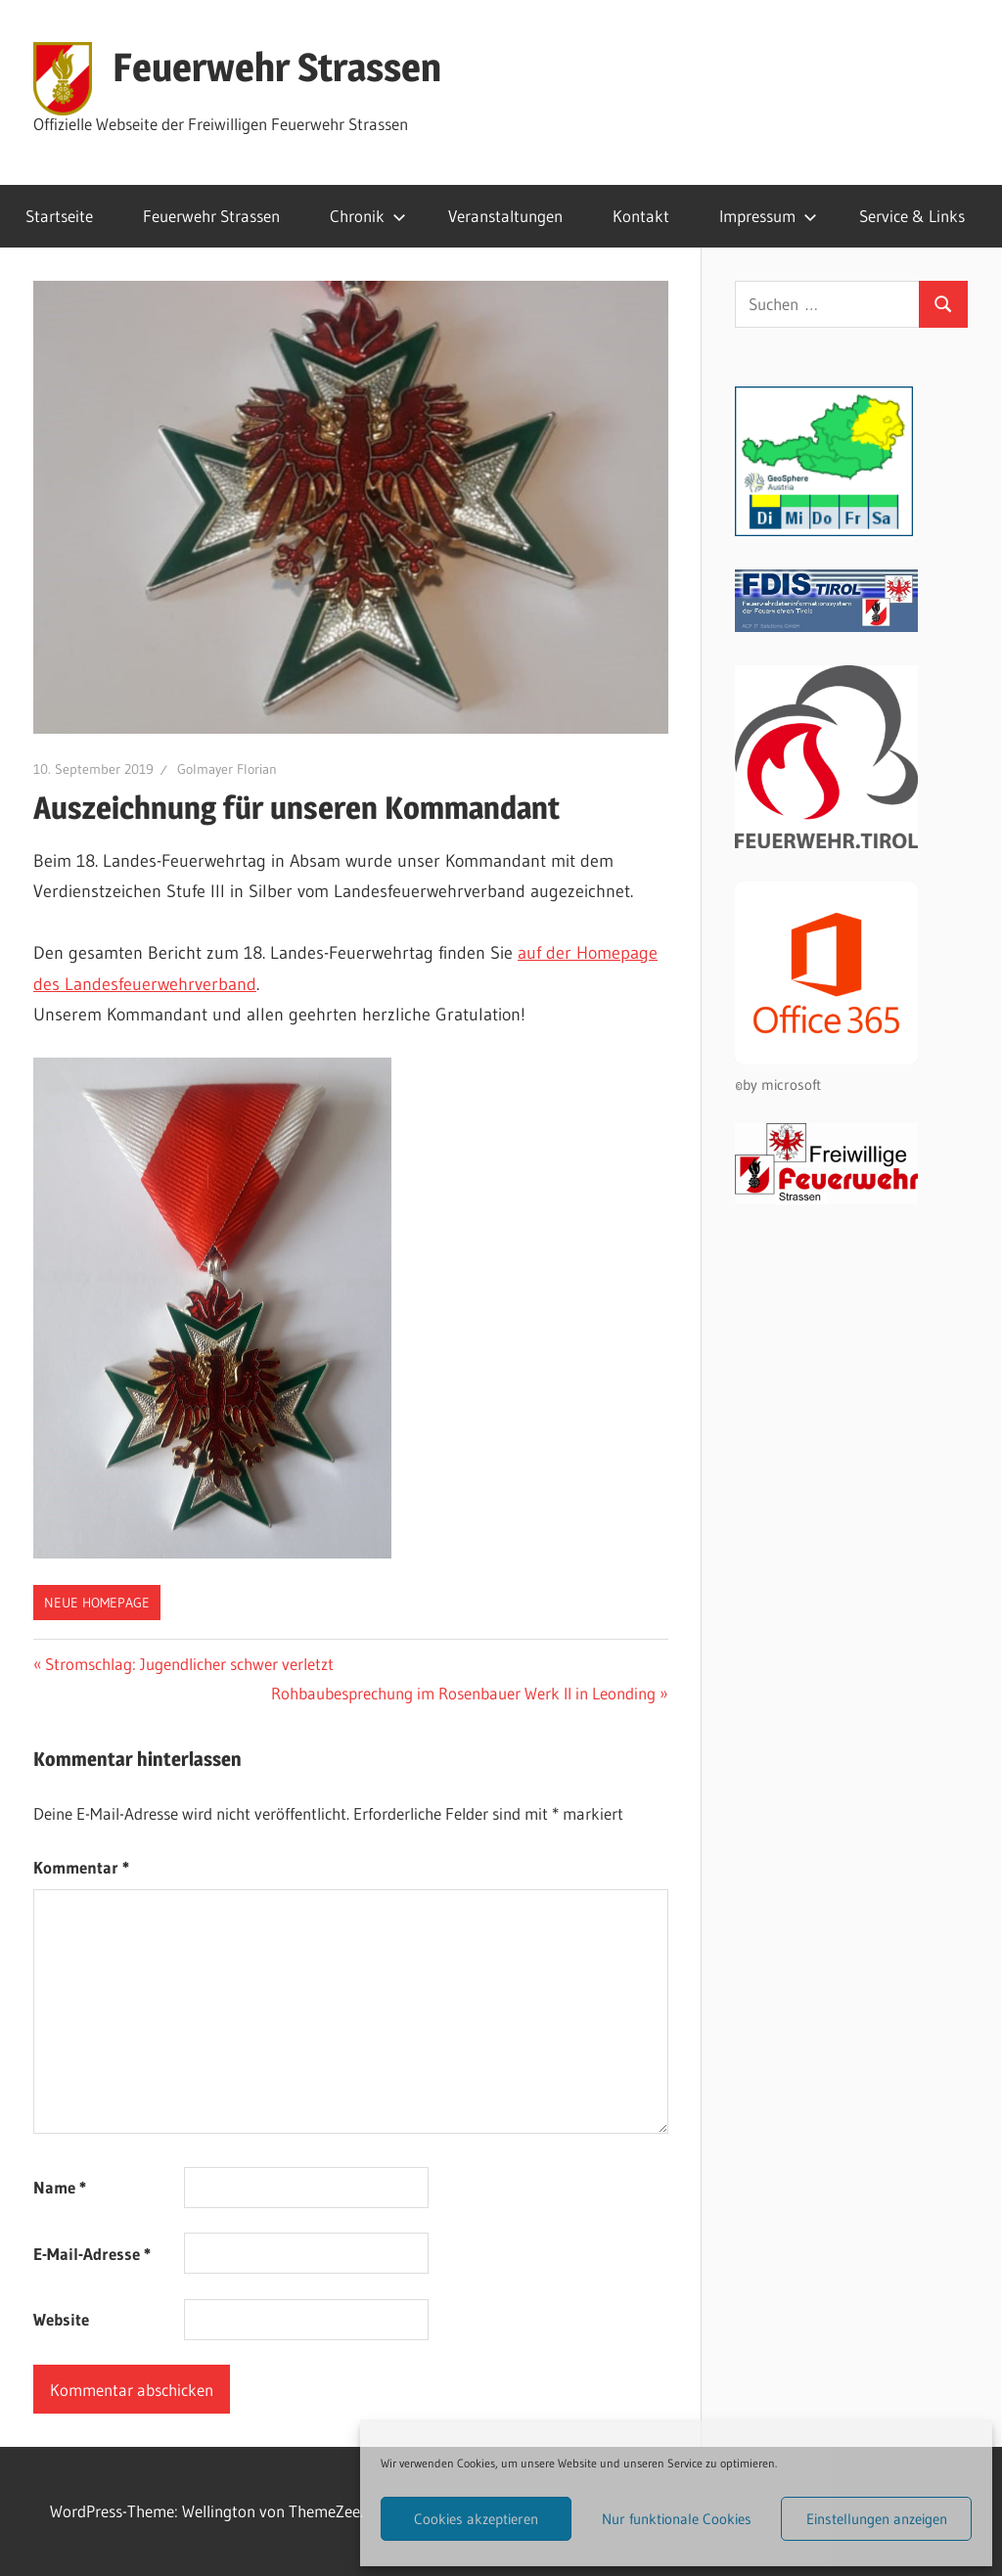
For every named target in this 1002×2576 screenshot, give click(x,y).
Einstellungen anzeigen (876, 2518)
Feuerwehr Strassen (277, 67)
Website (61, 2319)
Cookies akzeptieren (476, 2518)
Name (59, 2187)
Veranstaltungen (505, 215)
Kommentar (81, 1867)
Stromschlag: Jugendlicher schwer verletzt (189, 1663)
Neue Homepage (97, 1602)
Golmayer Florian (227, 769)
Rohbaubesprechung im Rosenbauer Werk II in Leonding (463, 1693)
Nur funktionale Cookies (677, 2518)
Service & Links (912, 215)
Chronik (368, 215)
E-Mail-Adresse (92, 2253)
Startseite (59, 215)
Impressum (768, 215)
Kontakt (641, 215)
